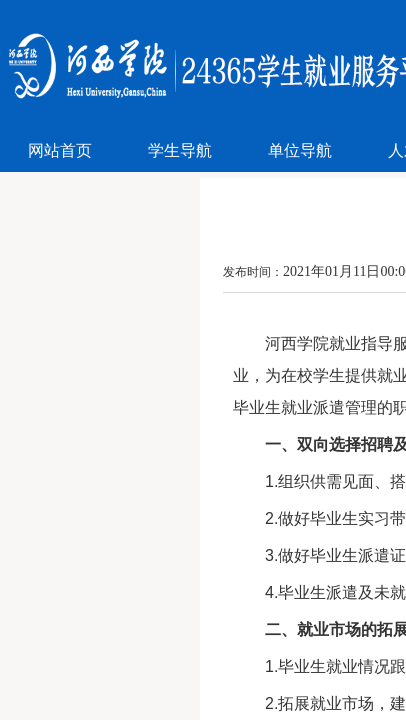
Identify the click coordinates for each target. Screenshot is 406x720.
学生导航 (180, 150)
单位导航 (300, 150)
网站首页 (60, 150)
